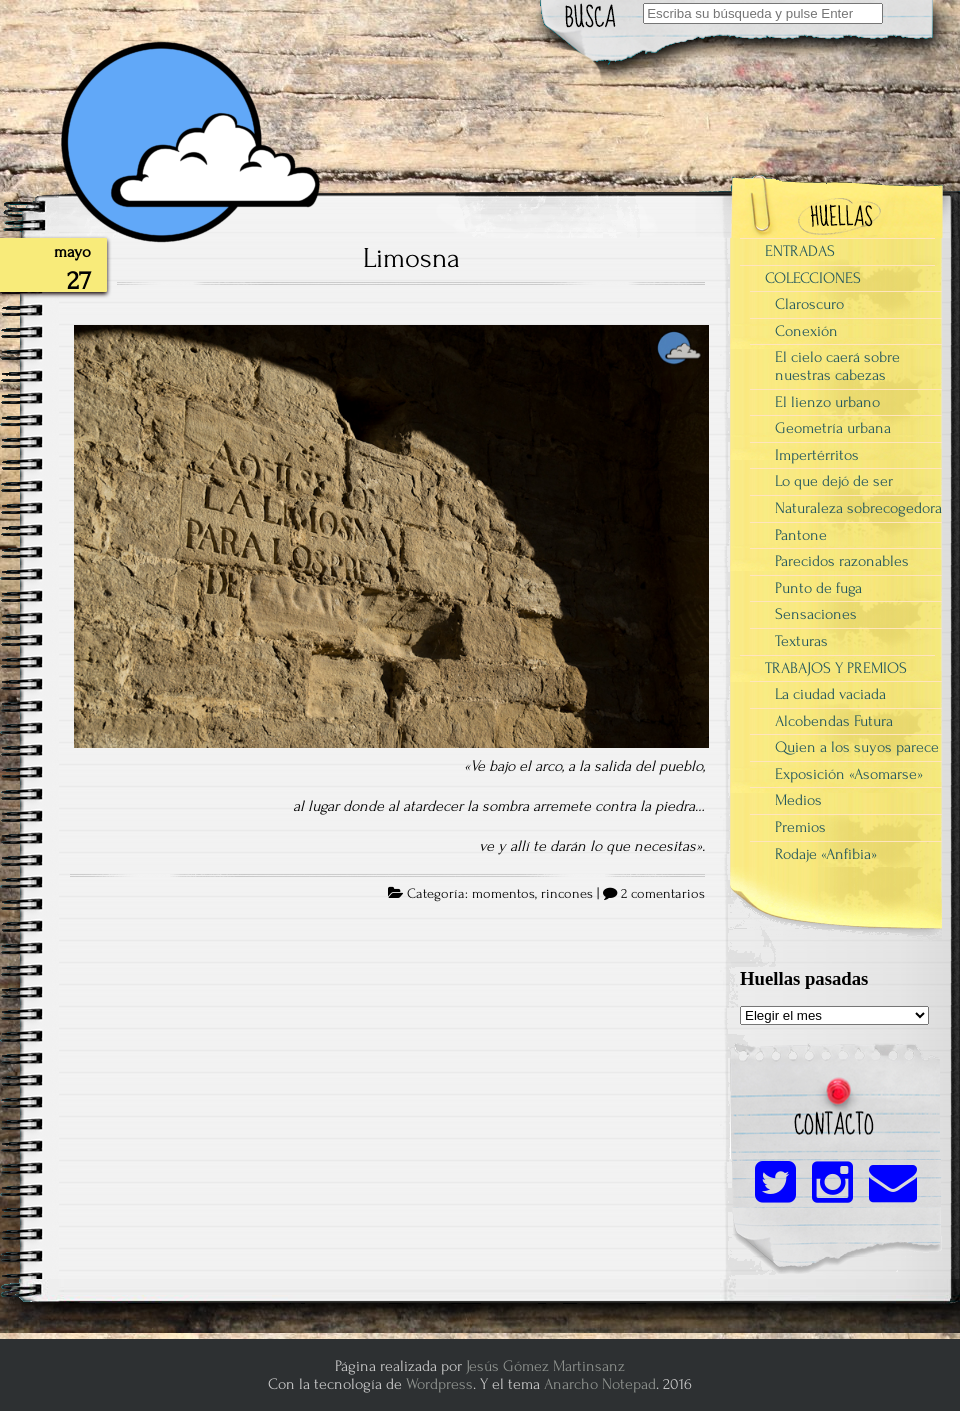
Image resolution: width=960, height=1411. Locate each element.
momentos (503, 894)
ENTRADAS (800, 251)
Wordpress (439, 1384)
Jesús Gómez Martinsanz (545, 1366)
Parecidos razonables (842, 561)
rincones (567, 894)
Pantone (801, 535)
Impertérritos (817, 455)
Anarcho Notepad (600, 1384)
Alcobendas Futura (834, 721)
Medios (798, 800)
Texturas (801, 641)
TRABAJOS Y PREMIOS (836, 668)
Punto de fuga (818, 588)
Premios (800, 827)
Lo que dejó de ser (834, 481)
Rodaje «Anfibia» (826, 854)
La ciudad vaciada (830, 694)
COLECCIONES (813, 278)
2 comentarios (663, 894)
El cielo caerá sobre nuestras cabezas (837, 366)
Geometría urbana (833, 428)
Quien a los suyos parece (857, 747)
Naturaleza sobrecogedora (858, 508)
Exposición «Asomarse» (849, 774)
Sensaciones (816, 614)
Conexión (806, 331)
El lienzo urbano (827, 402)
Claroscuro (809, 304)
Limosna (411, 258)
